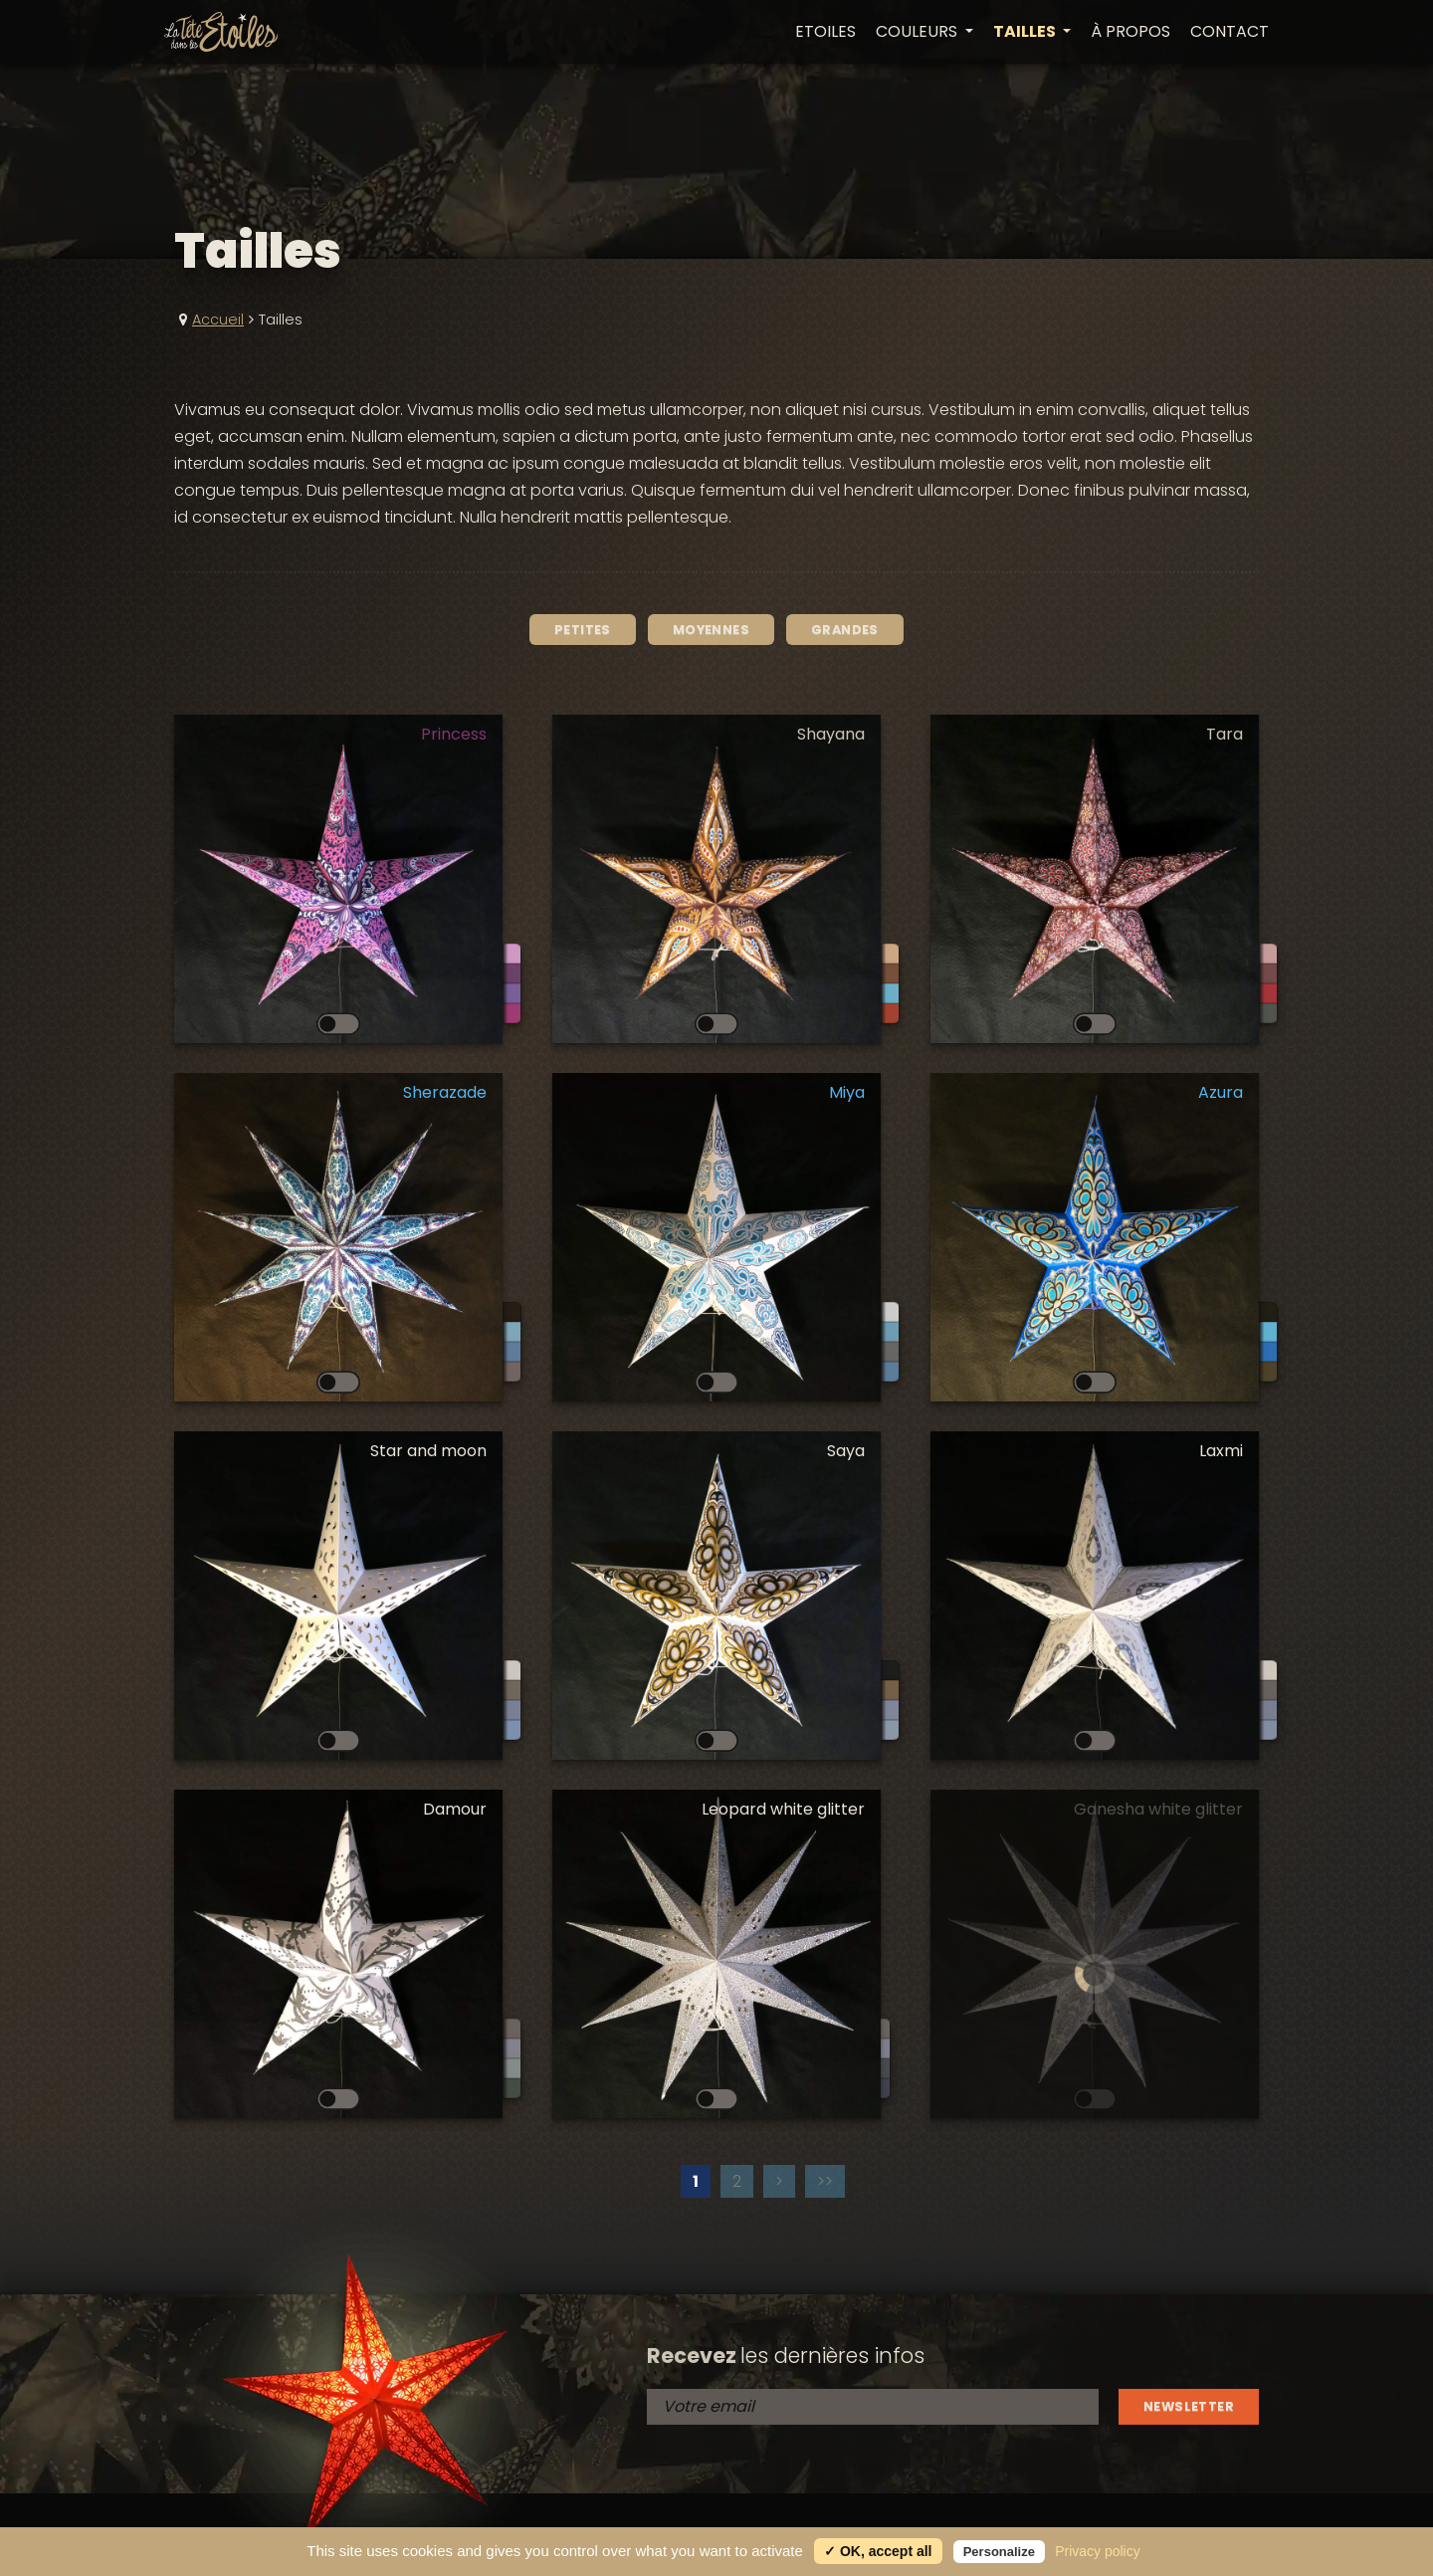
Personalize (999, 2551)
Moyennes (711, 629)
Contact (1229, 32)
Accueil (218, 319)
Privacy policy (1097, 2551)
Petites (582, 629)
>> (825, 2181)
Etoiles (825, 32)
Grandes (845, 629)
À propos (1130, 32)
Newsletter (1188, 2406)
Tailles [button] (1026, 32)
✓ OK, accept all (877, 2551)
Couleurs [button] (918, 32)
